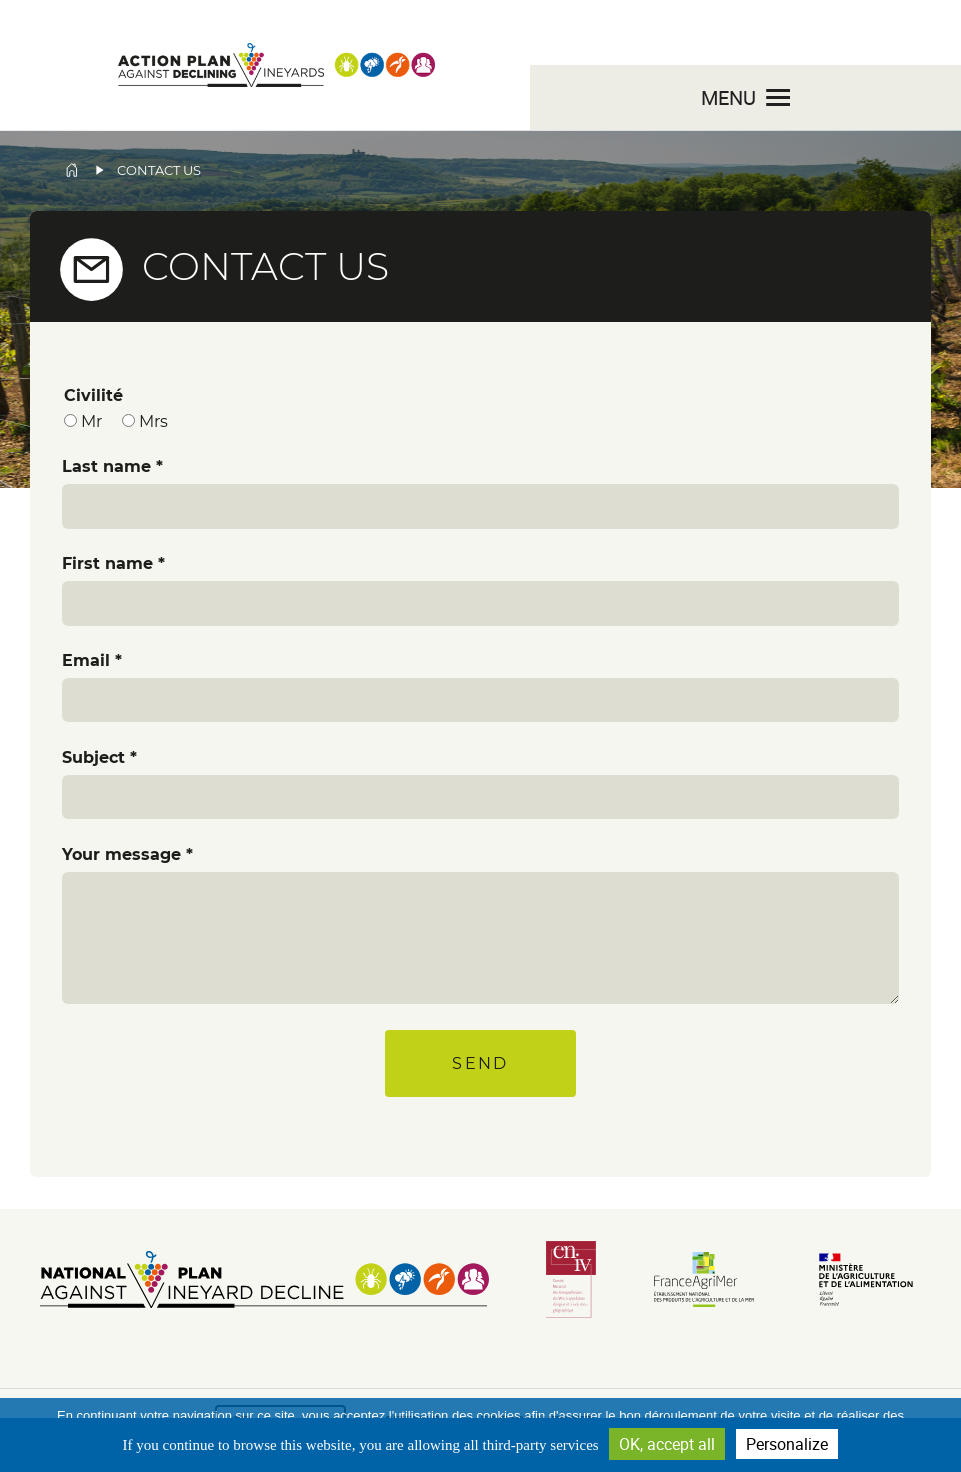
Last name (106, 466)
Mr (91, 421)
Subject (93, 757)
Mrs (153, 421)
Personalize (787, 1444)
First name (107, 563)
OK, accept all (667, 1444)
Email (86, 660)
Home (72, 170)
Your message (121, 854)
